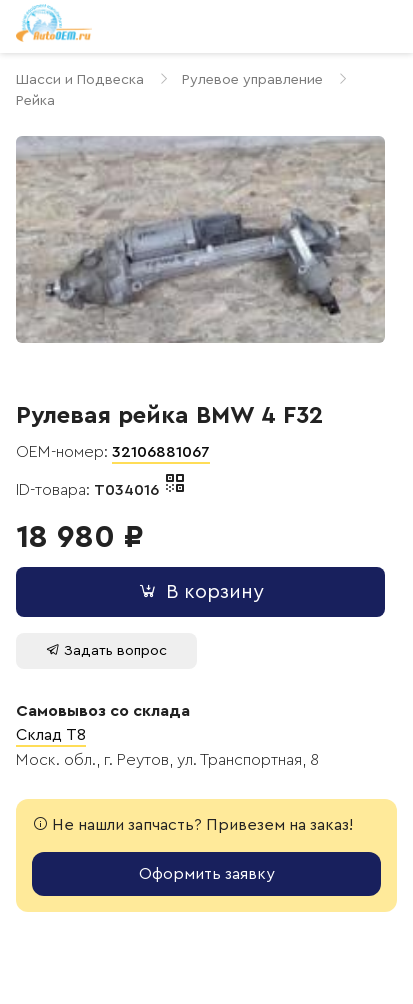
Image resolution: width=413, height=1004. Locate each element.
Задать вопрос (106, 650)
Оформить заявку (207, 874)
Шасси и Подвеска (80, 79)
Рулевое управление (252, 79)
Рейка (35, 100)
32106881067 (161, 452)
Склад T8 (51, 735)
